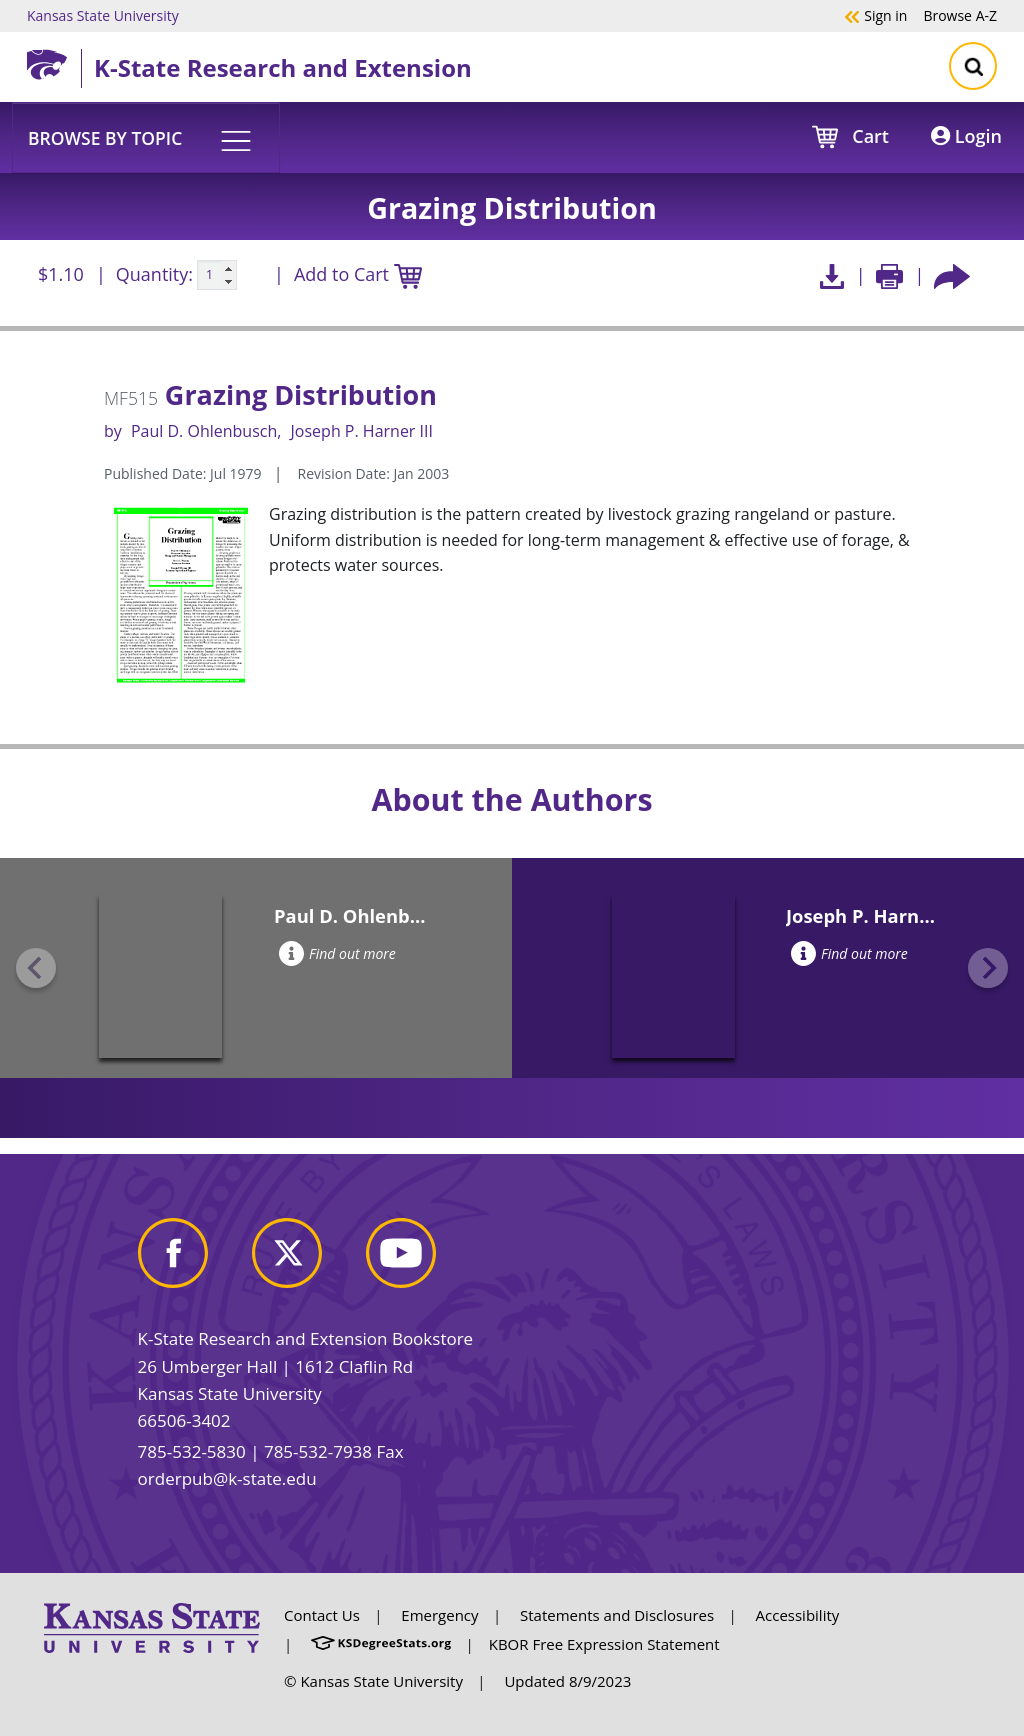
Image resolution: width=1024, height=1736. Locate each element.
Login (966, 136)
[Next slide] (988, 968)
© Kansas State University (373, 1681)
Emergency (439, 1615)
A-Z (960, 15)
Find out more (337, 953)
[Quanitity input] (217, 275)
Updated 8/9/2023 (567, 1681)
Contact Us (322, 1615)
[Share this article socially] (952, 275)
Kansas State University (103, 15)
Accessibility (798, 1615)
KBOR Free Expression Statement (604, 1644)
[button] (146, 137)
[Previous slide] (36, 968)
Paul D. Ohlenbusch (204, 431)
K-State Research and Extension (283, 67)
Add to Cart (358, 275)
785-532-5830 (192, 1451)
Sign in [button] (875, 15)
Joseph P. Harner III (362, 431)
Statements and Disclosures (617, 1615)
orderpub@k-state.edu (227, 1478)
